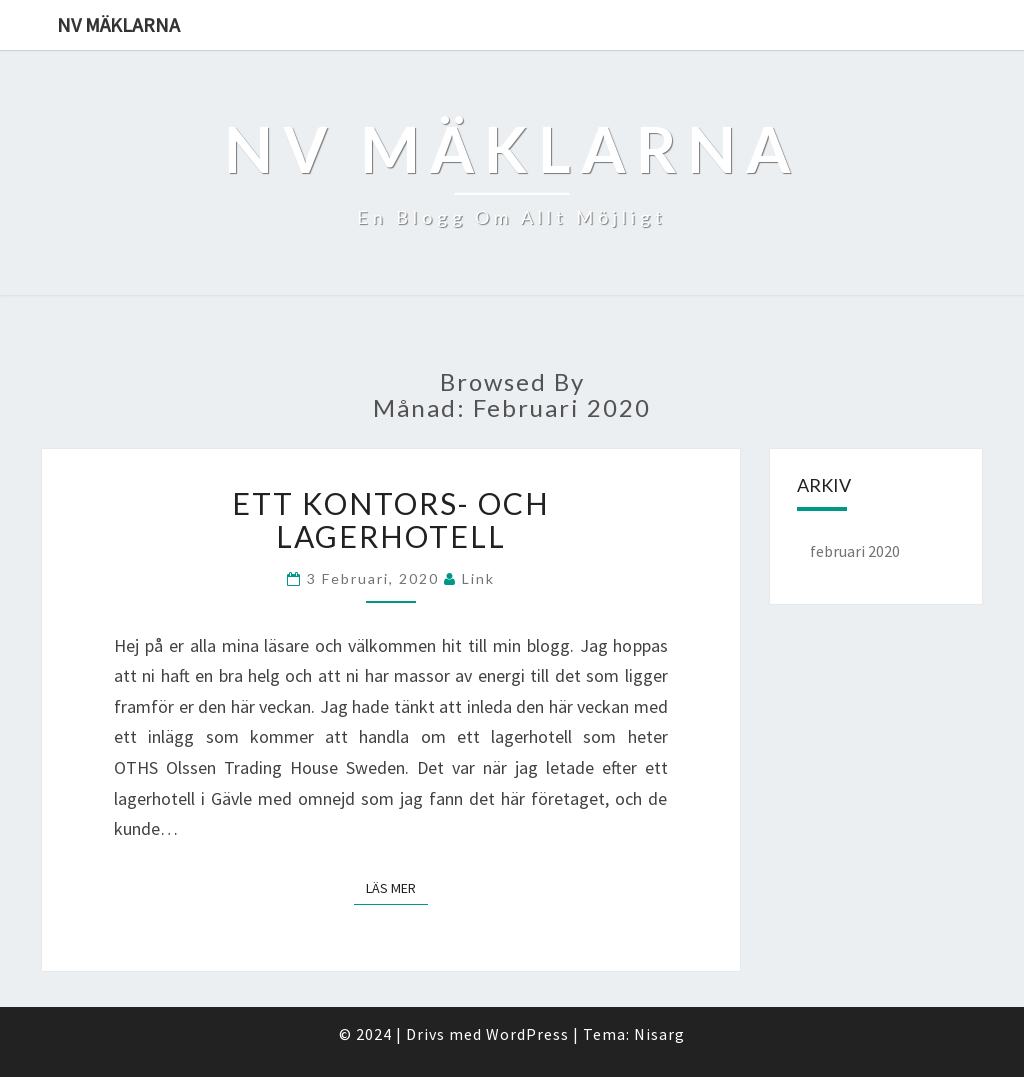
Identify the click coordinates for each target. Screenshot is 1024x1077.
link (478, 578)
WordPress (527, 1034)
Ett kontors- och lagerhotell (391, 519)
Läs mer (397, 887)
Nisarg (659, 1034)
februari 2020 (855, 551)
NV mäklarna (118, 24)
